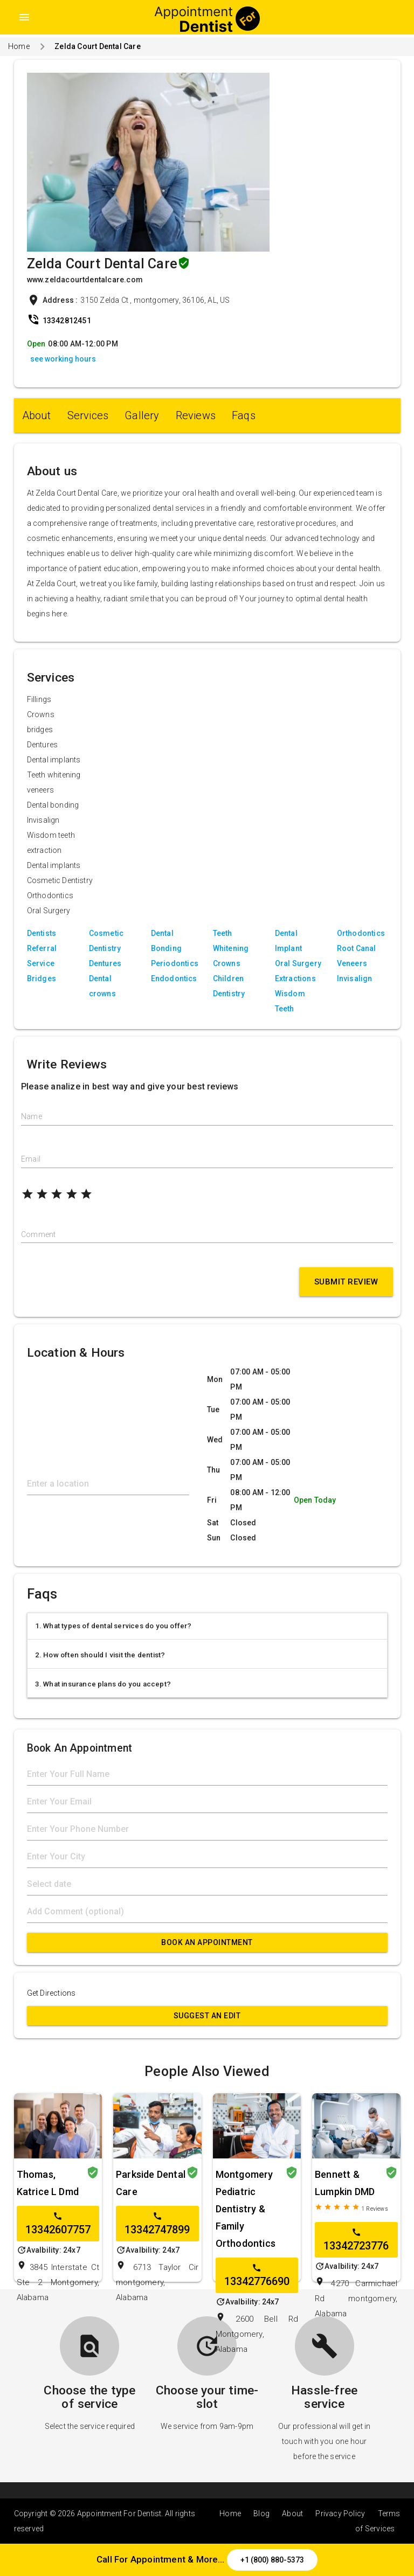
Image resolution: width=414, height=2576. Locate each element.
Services (88, 415)
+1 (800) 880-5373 (272, 2560)
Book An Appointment (207, 1942)
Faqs (244, 415)
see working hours (63, 359)
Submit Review (346, 1282)
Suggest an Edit (207, 2015)
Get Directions (51, 1993)
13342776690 (256, 2275)
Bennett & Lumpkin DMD (345, 2183)
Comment (38, 1234)
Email (30, 1159)
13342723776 (356, 2239)
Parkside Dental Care (150, 2183)
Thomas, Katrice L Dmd (48, 2183)
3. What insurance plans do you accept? (103, 1684)
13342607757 (58, 2223)
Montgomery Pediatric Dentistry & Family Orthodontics (245, 2209)
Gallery (142, 415)
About (36, 415)
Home (19, 46)
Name (31, 1116)
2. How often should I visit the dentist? (100, 1655)
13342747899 (157, 2223)
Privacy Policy (340, 2513)
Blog (261, 2513)
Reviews (196, 415)
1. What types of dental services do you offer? (113, 1626)
